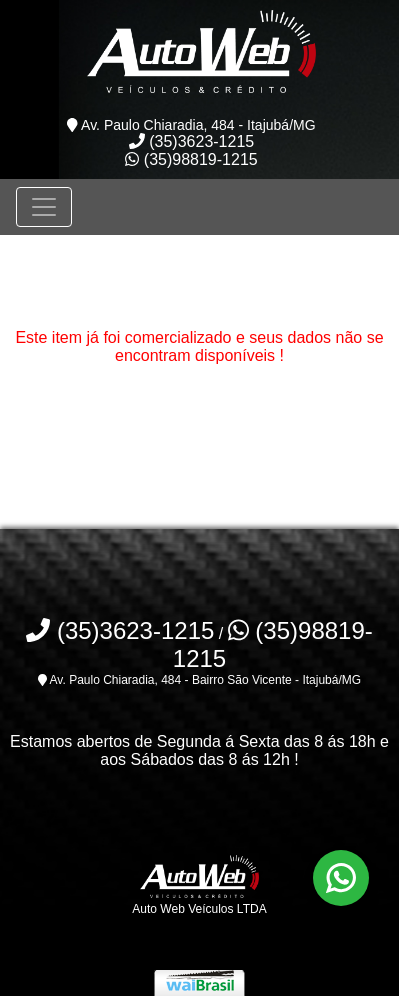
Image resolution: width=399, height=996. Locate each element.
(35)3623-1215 (191, 141)
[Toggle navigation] (44, 207)
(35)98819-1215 (191, 159)
